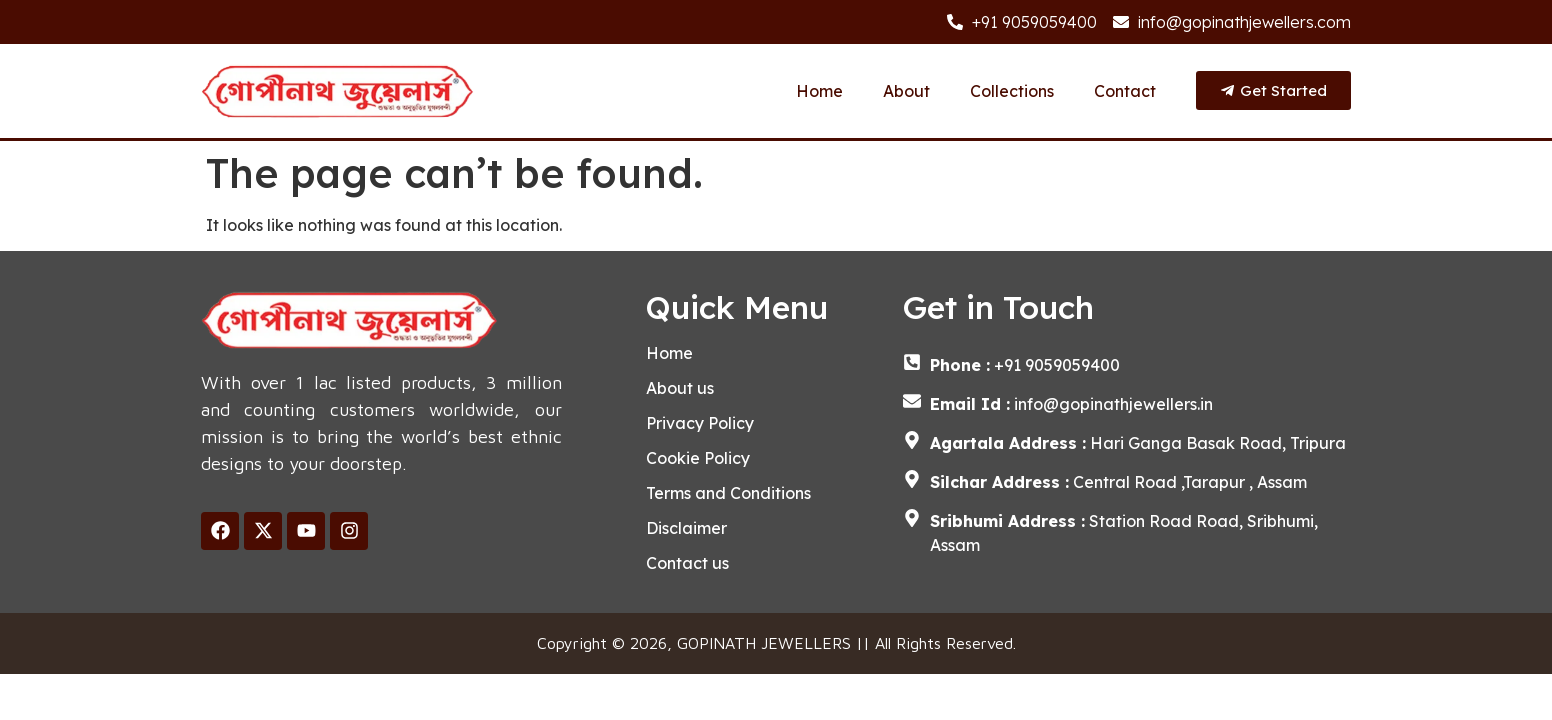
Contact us (687, 563)
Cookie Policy (698, 458)
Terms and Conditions (728, 493)
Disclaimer (686, 528)
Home (819, 91)
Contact (1125, 91)
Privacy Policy (700, 423)
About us (680, 388)
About (906, 91)
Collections (1012, 91)
